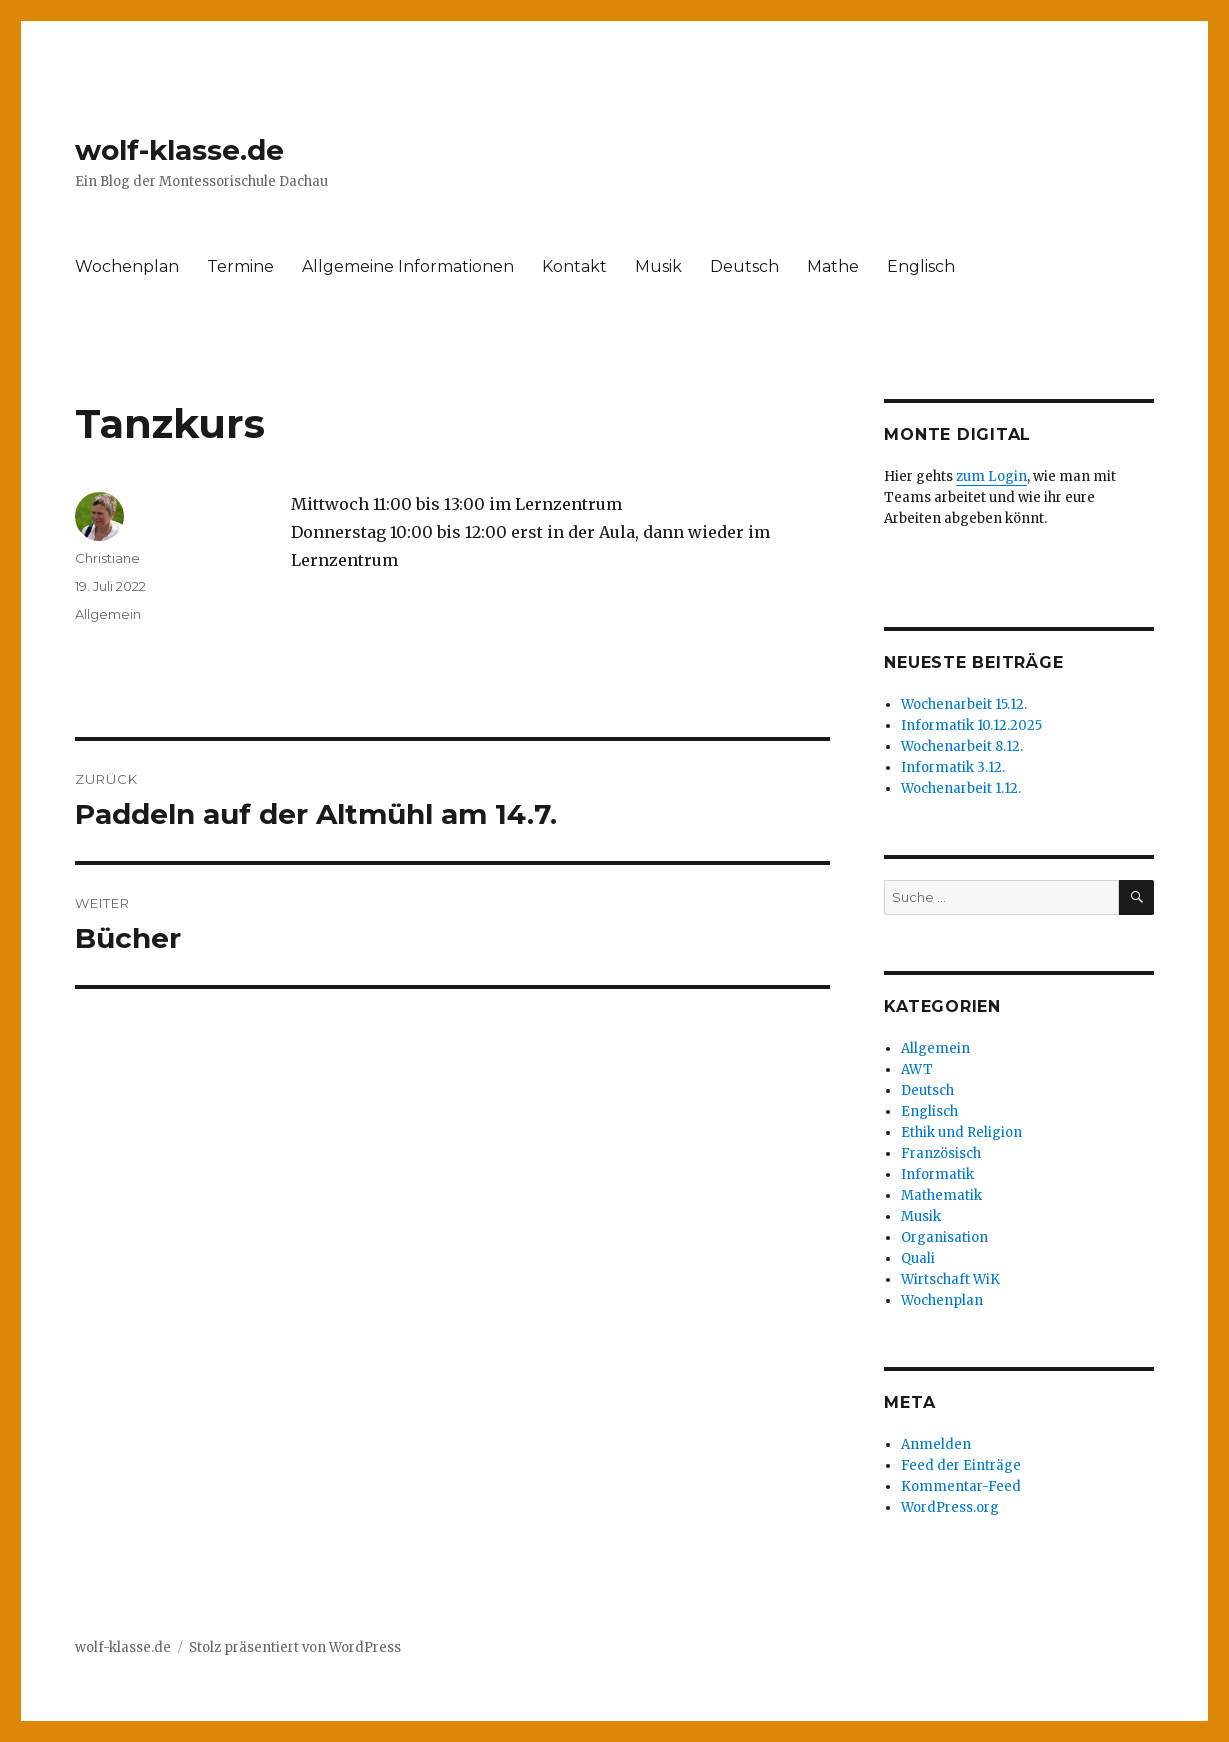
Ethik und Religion (961, 1132)
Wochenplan (127, 266)
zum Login (991, 476)
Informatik (937, 1174)
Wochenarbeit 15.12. (964, 704)
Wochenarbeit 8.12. (962, 746)
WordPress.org (950, 1507)
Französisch (941, 1153)
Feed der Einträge (961, 1465)
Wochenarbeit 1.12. (961, 788)
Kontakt (574, 266)
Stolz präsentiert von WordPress (295, 1647)
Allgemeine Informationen (408, 266)
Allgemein (108, 614)
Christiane (107, 558)
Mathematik (941, 1195)
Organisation (944, 1237)
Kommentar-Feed (961, 1486)
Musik (658, 266)
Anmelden (936, 1444)
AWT (917, 1069)
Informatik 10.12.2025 (971, 725)
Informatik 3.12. (953, 767)
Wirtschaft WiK (950, 1279)
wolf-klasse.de (179, 150)
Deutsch (744, 266)
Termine (240, 266)
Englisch (921, 266)
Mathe (833, 266)
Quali (918, 1258)
